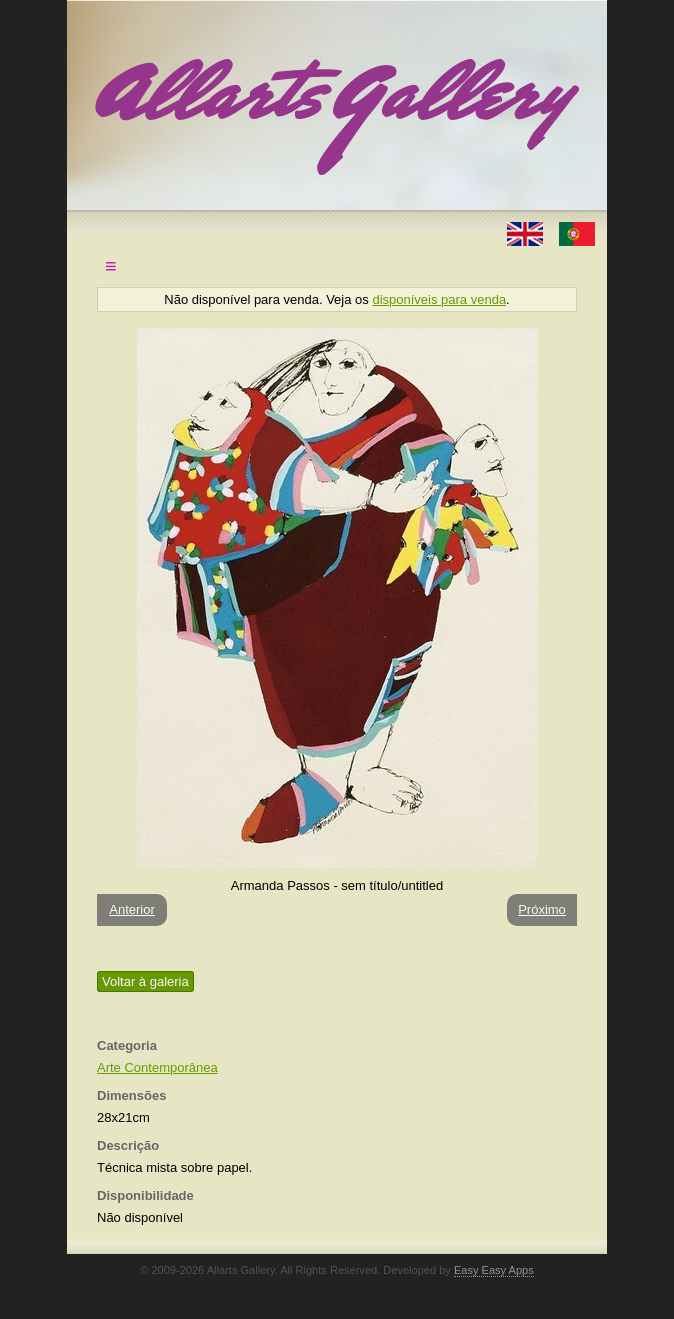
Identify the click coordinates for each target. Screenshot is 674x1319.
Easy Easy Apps (494, 1270)
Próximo (542, 909)
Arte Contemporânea (157, 1067)
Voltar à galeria (145, 981)
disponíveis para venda (439, 299)
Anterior (132, 909)
